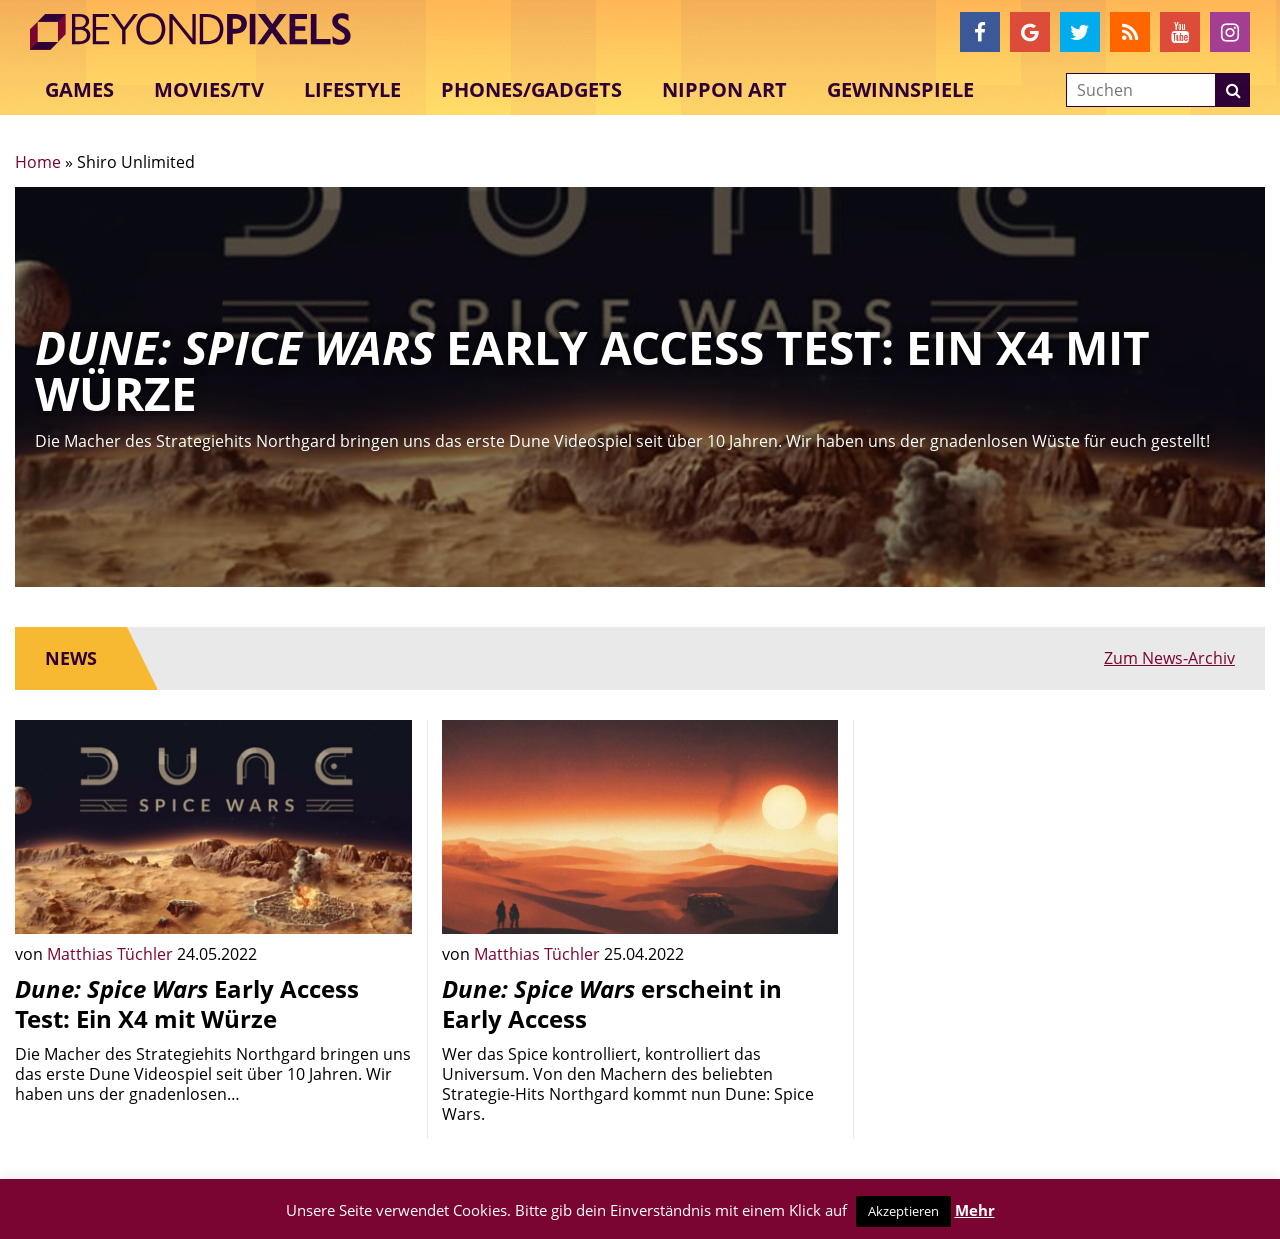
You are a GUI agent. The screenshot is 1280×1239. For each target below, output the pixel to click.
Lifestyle (352, 89)
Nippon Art (724, 89)
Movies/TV (209, 89)
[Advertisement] (1066, 860)
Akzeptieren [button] (903, 1211)
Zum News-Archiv (1169, 658)
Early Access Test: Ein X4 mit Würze (187, 1003)
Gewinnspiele (900, 89)
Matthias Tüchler (112, 954)
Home (38, 162)
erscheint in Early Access (612, 1003)
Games (79, 89)
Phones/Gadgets (531, 89)
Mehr (975, 1210)
